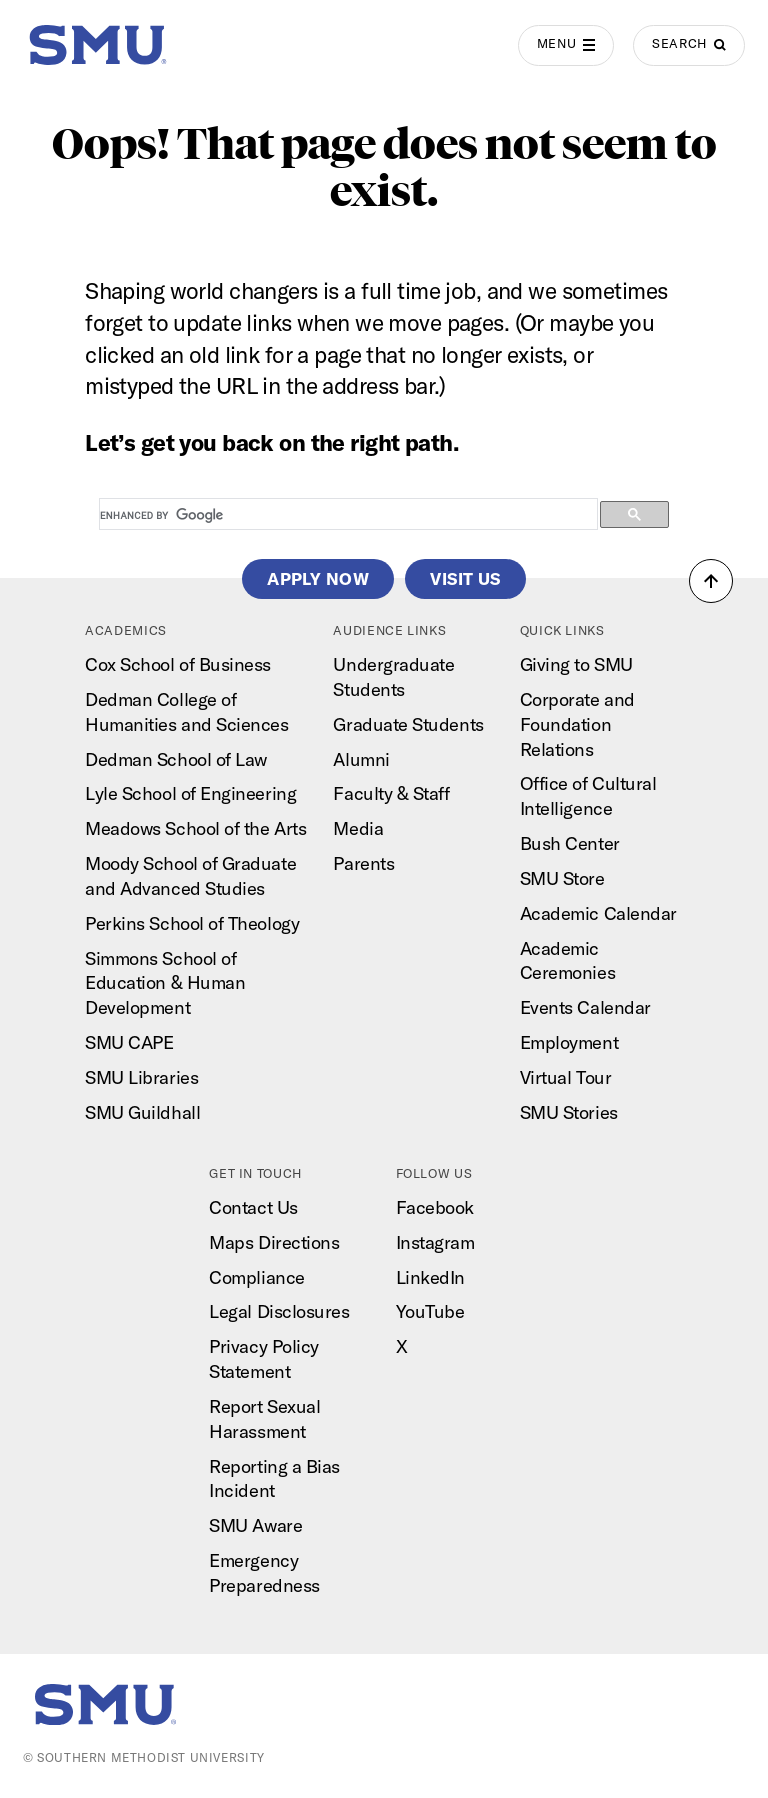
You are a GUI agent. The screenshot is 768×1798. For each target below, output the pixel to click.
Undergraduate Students (393, 677)
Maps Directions (274, 1242)
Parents (363, 863)
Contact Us (253, 1207)
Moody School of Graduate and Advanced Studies (190, 876)
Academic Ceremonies (567, 961)
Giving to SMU (576, 664)
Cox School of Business (178, 664)
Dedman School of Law (176, 759)
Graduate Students (408, 724)
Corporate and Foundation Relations (577, 724)
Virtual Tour (565, 1077)
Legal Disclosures (279, 1311)
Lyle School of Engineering (190, 793)
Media (358, 828)
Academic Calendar (598, 913)
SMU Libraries (141, 1077)
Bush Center (570, 843)
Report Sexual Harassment (264, 1419)
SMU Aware (255, 1525)
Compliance (256, 1277)
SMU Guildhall (142, 1112)
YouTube (430, 1311)
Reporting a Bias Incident (274, 1479)
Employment (569, 1042)
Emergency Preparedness (264, 1573)
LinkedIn (430, 1277)
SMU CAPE (129, 1042)
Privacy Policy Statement (264, 1359)
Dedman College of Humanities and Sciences (186, 712)
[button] (711, 581)
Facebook (435, 1207)
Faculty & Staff (391, 793)
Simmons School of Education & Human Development (165, 983)
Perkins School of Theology (192, 923)
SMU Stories (569, 1112)
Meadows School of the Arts (195, 828)
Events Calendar (585, 1007)
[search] (346, 515)
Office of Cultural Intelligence (588, 796)
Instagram (435, 1242)
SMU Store (562, 878)
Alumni (361, 759)
